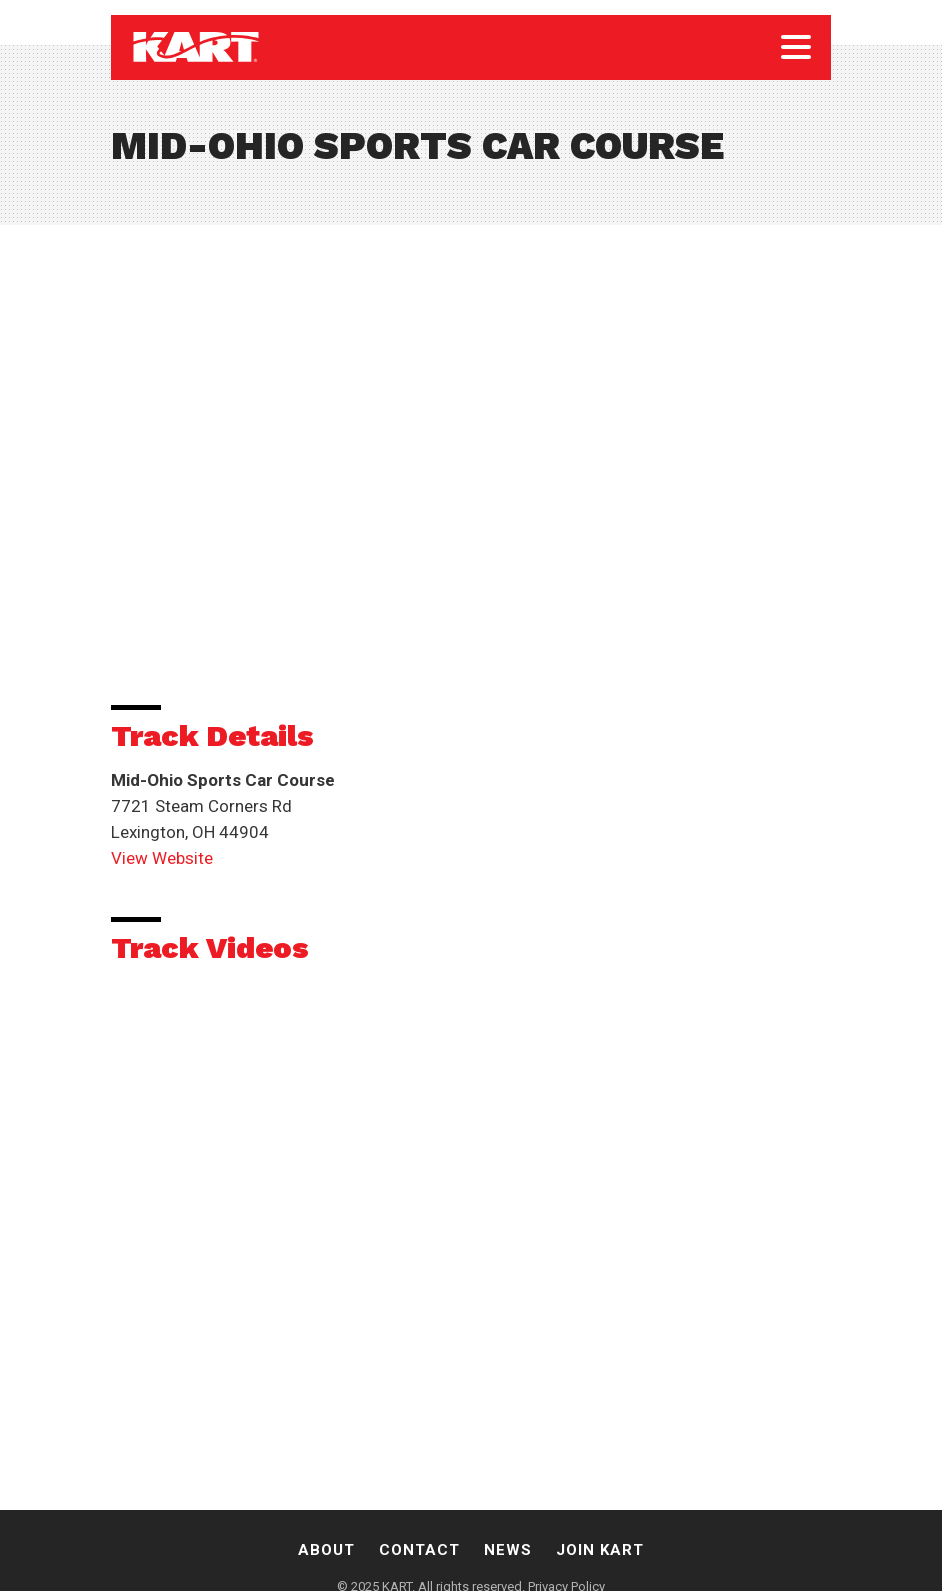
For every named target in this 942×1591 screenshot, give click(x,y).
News (508, 1550)
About (326, 1550)
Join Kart (600, 1550)
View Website (162, 858)
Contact (419, 1550)
